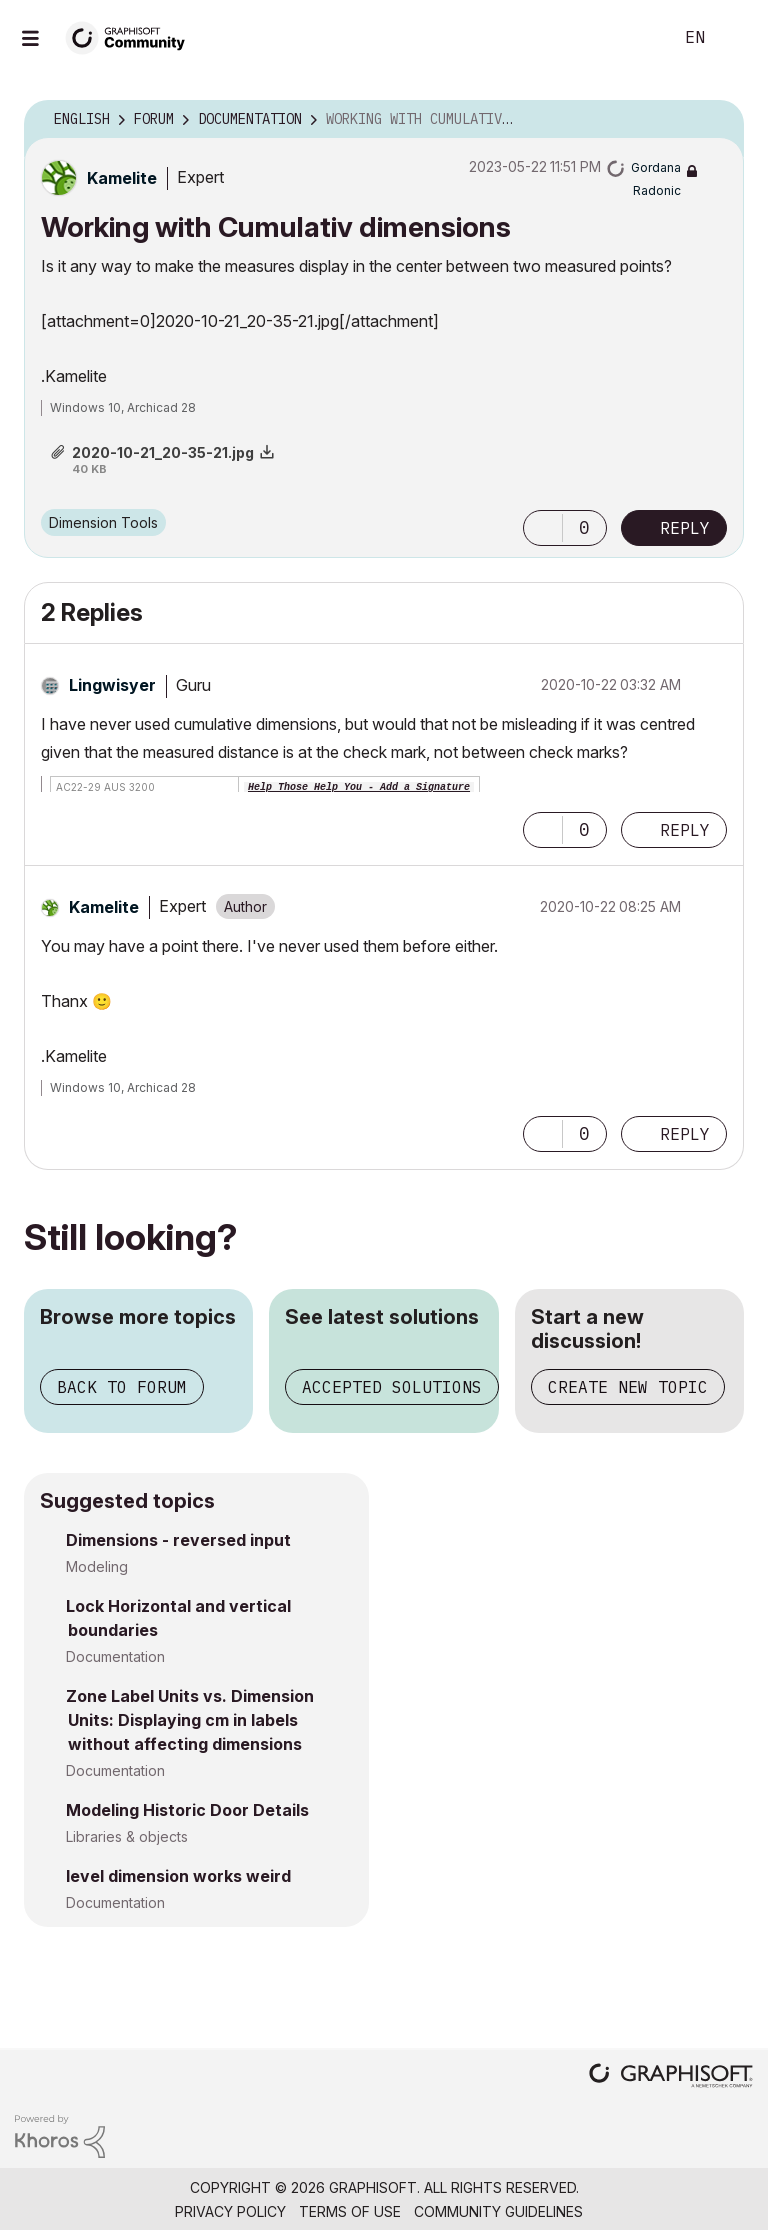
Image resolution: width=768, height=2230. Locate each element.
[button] (543, 528)
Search (635, 38)
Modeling (97, 1566)
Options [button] (716, 120)
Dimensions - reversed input (178, 1540)
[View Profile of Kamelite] (122, 178)
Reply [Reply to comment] (685, 830)
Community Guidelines (498, 2211)
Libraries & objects (127, 1836)
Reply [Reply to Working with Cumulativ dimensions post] (685, 528)
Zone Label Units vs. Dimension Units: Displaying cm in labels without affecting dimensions (190, 1720)
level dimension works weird (178, 1876)
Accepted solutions (392, 1387)
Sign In (736, 38)
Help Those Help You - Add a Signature (359, 787)
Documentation (115, 1656)
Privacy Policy (230, 2211)
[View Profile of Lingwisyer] (112, 685)
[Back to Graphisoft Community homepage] (132, 36)
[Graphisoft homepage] (671, 2077)
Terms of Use (350, 2211)
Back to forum (122, 1387)
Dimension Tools (103, 522)
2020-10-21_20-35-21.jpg (163, 452)
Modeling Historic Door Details (187, 1810)
